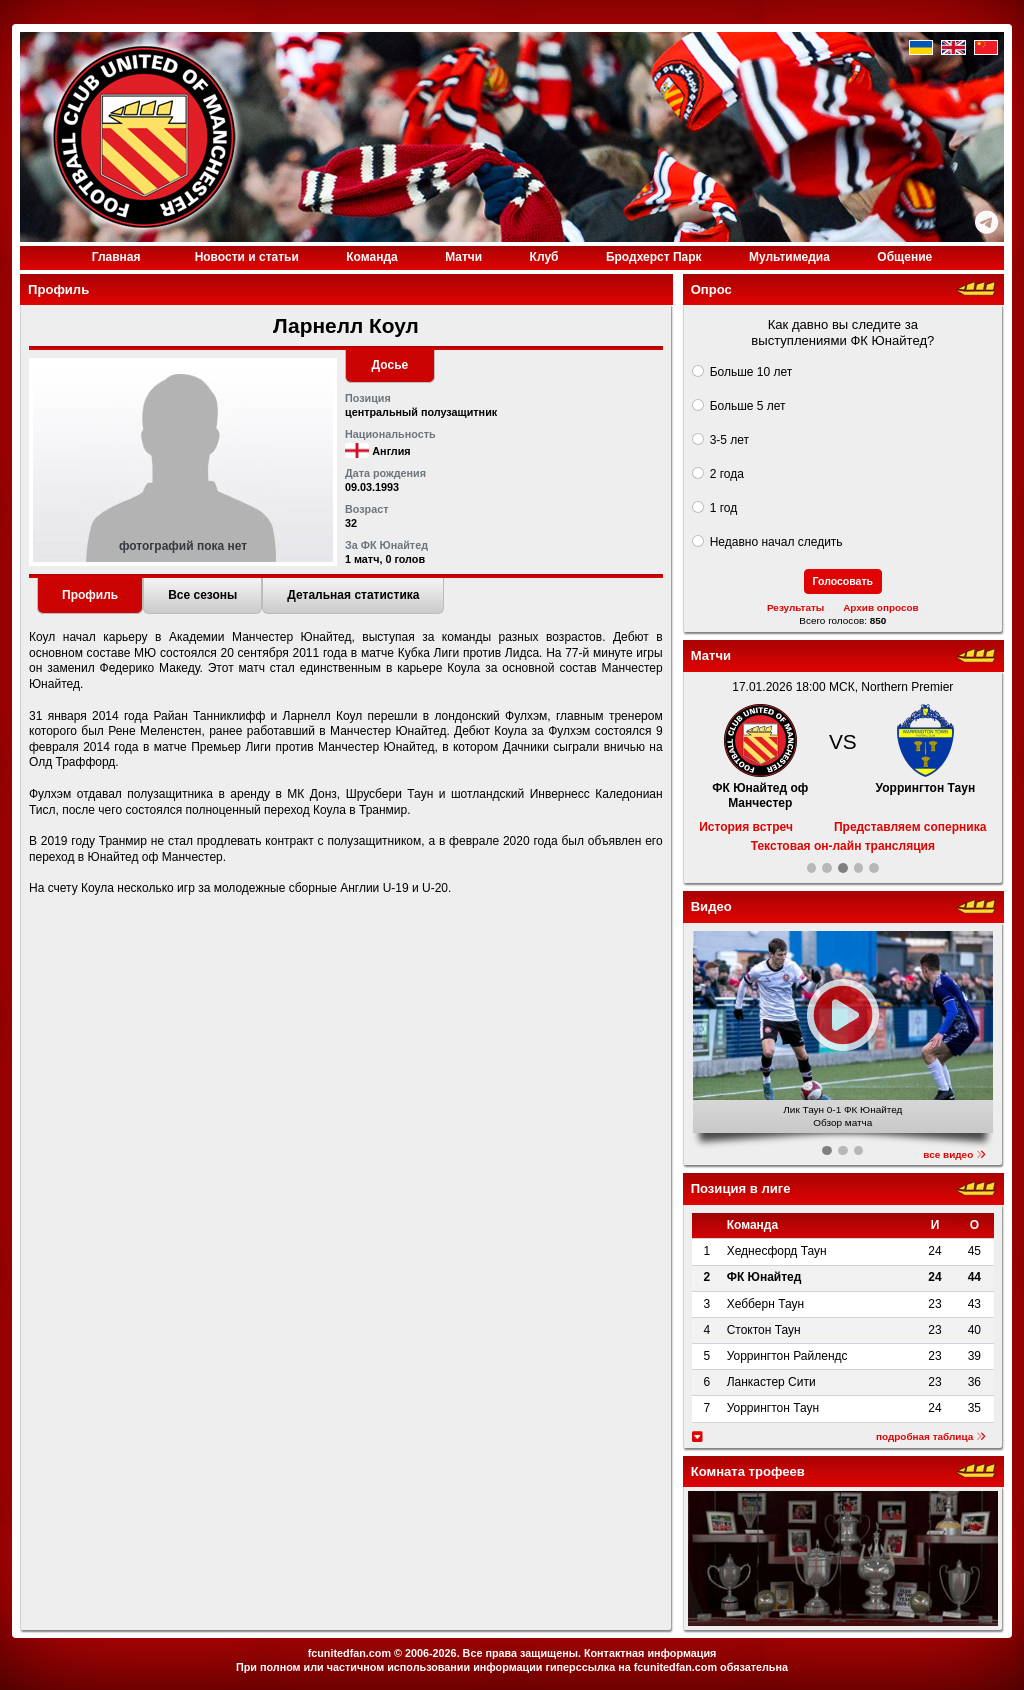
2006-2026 (431, 1653)
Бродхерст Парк (654, 257)
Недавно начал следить (776, 542)
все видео (954, 1154)
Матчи (463, 257)
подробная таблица (931, 1436)
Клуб (544, 257)
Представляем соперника (910, 827)
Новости (247, 257)
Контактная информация (650, 1653)
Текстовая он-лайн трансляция (843, 846)
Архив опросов (881, 607)
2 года (727, 474)
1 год (724, 508)
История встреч (746, 827)
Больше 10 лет (751, 372)
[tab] (90, 596)
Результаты (795, 607)
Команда (371, 257)
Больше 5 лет (748, 406)
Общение (904, 257)
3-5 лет (729, 440)
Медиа (789, 257)
